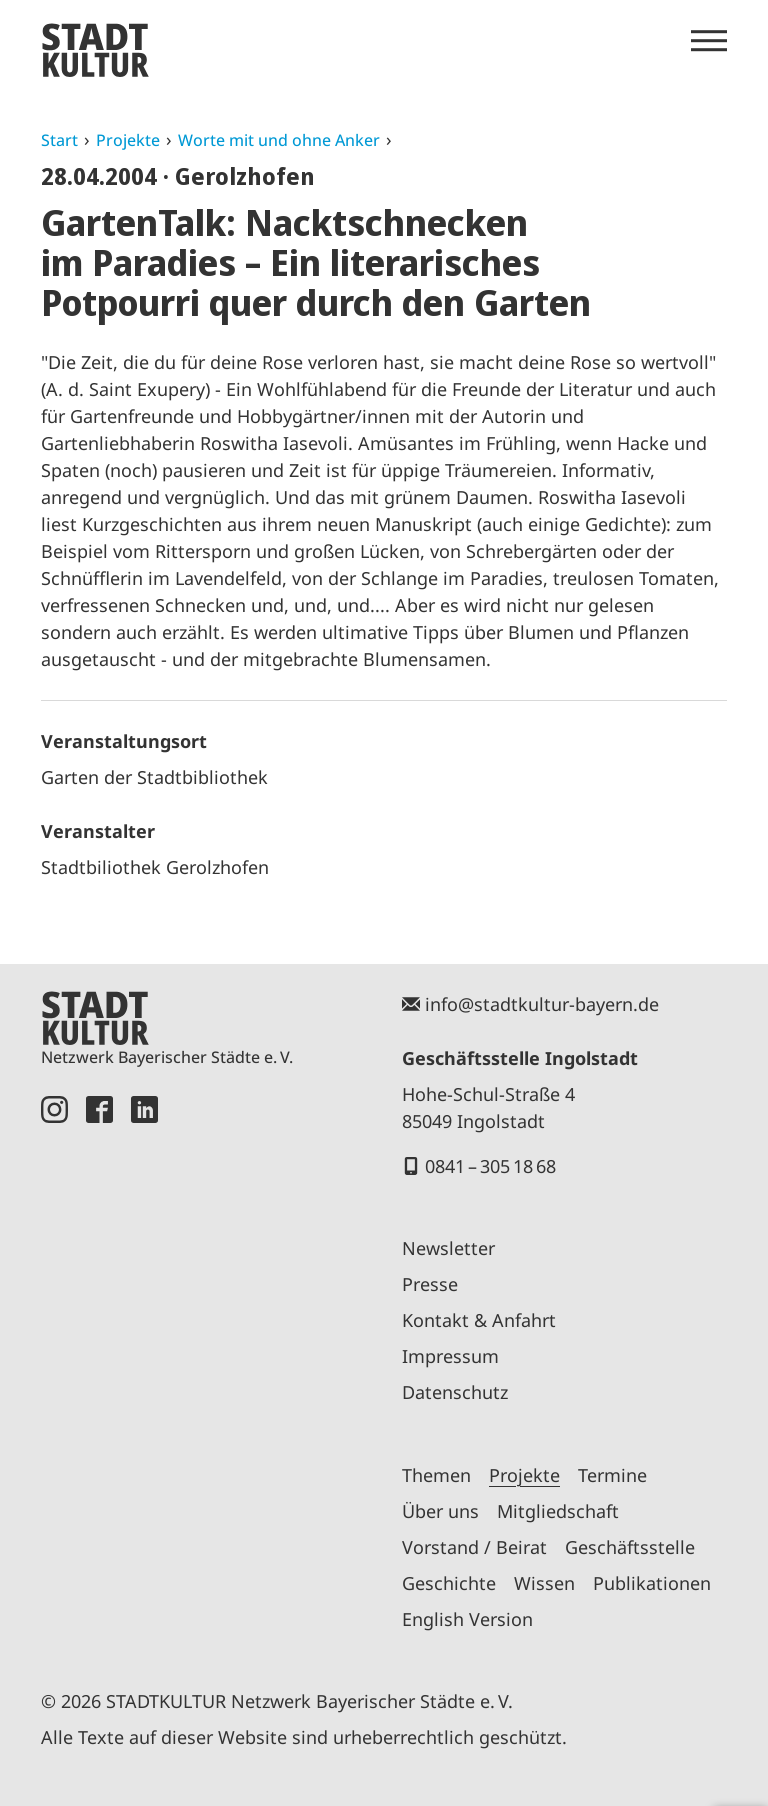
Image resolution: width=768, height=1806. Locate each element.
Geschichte (449, 1583)
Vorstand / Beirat (474, 1547)
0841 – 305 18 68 (490, 1166)
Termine (612, 1475)
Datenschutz (455, 1392)
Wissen (544, 1583)
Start (59, 140)
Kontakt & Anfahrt (479, 1320)
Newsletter (448, 1248)
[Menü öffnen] (709, 41)
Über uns (440, 1511)
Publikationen (652, 1583)
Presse (430, 1284)
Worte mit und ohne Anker (279, 140)
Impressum (450, 1356)
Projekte (128, 140)
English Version (467, 1619)
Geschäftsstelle (630, 1547)
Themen (436, 1475)
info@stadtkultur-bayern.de (542, 1004)
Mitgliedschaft (558, 1511)
